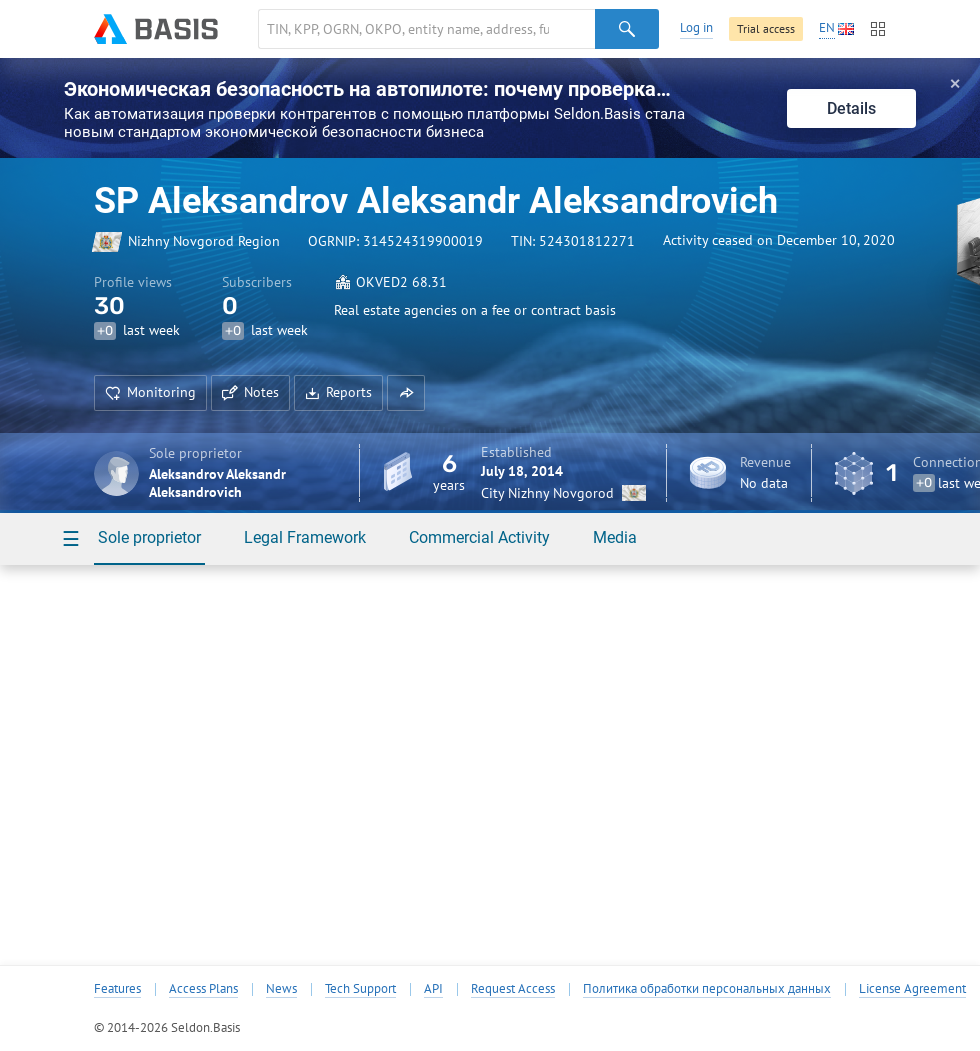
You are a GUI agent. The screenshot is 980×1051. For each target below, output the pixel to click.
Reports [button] (338, 392)
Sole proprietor (149, 537)
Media (615, 537)
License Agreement (912, 989)
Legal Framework (305, 537)
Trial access (766, 28)
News (281, 989)
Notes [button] (250, 392)
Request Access (513, 989)
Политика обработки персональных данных (707, 989)
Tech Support (360, 989)
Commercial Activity (479, 537)
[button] (406, 393)
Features (117, 989)
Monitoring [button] (150, 392)
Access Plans (203, 989)
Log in (696, 27)
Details (851, 108)
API (433, 989)
